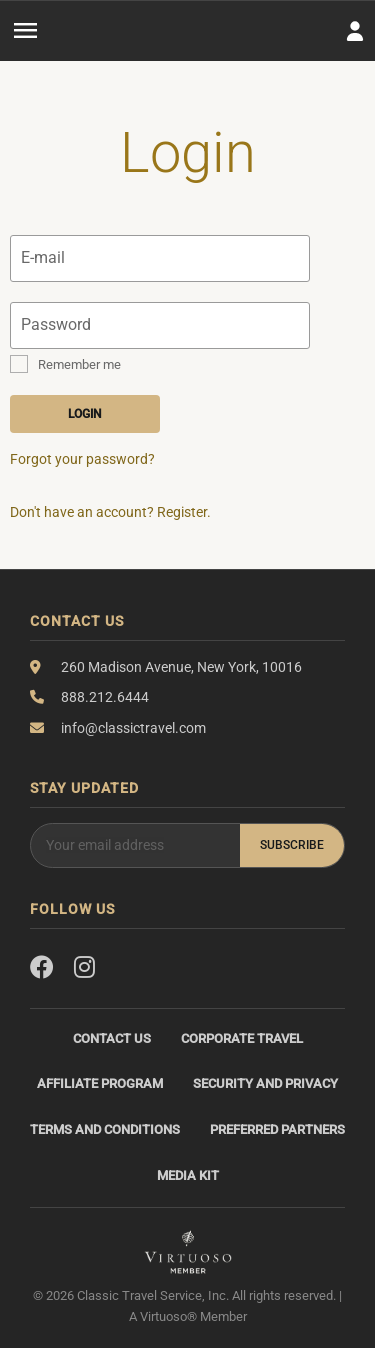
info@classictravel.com (133, 728)
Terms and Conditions (105, 1129)
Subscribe (292, 845)
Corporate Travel (242, 1038)
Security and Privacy (265, 1083)
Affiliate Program (100, 1083)
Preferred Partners (277, 1129)
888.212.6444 (105, 697)
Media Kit (188, 1175)
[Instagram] (84, 968)
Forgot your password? (82, 459)
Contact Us (112, 1038)
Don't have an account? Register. (110, 512)
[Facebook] (42, 968)
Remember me (79, 364)
